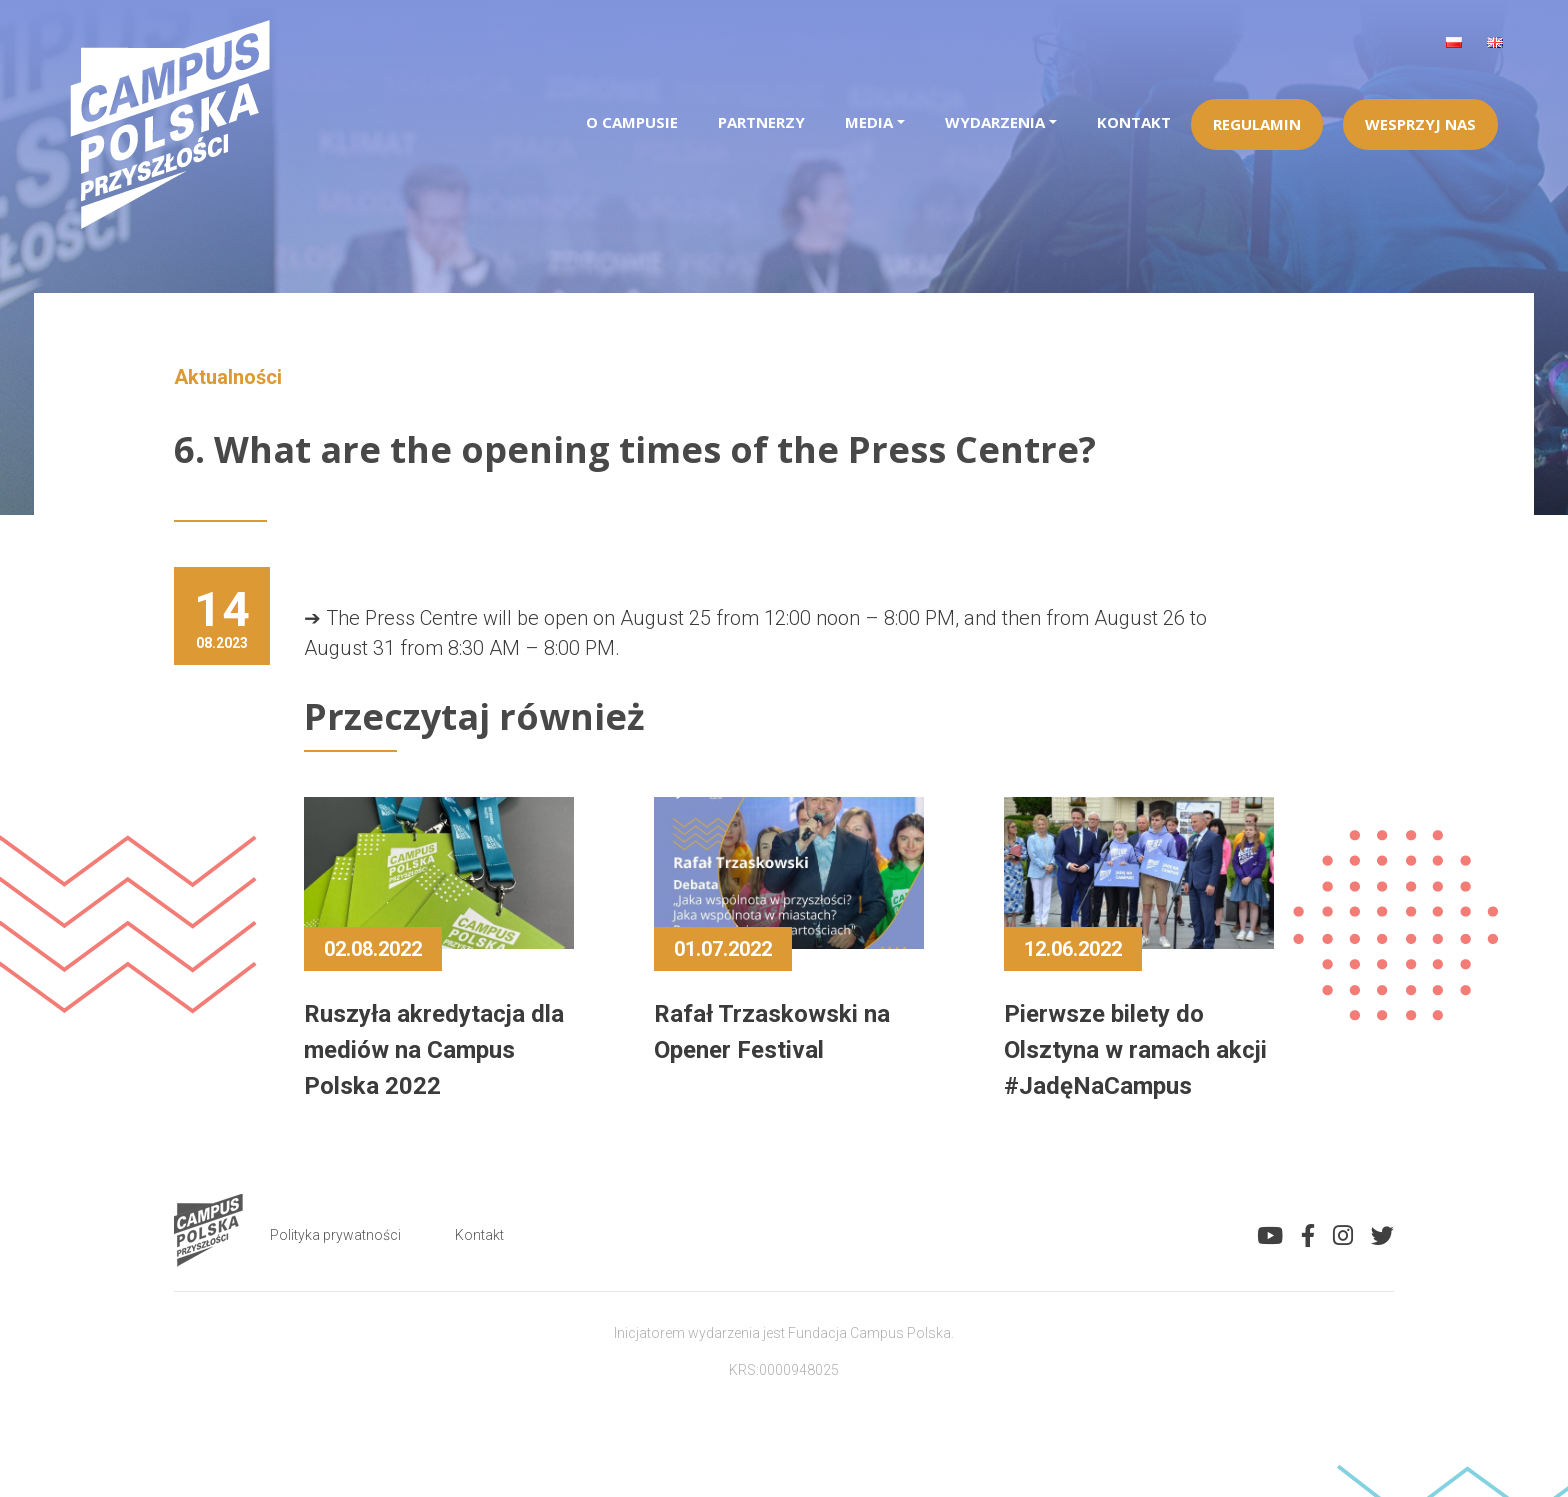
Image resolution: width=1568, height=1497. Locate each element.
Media (869, 122)
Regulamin (1257, 124)
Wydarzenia (995, 122)
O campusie (632, 122)
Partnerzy (761, 122)
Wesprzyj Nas (1420, 124)
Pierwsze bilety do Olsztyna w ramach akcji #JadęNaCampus (1135, 1050)
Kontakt (1134, 122)
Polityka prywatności (335, 1235)
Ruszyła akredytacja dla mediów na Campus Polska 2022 (434, 1050)
